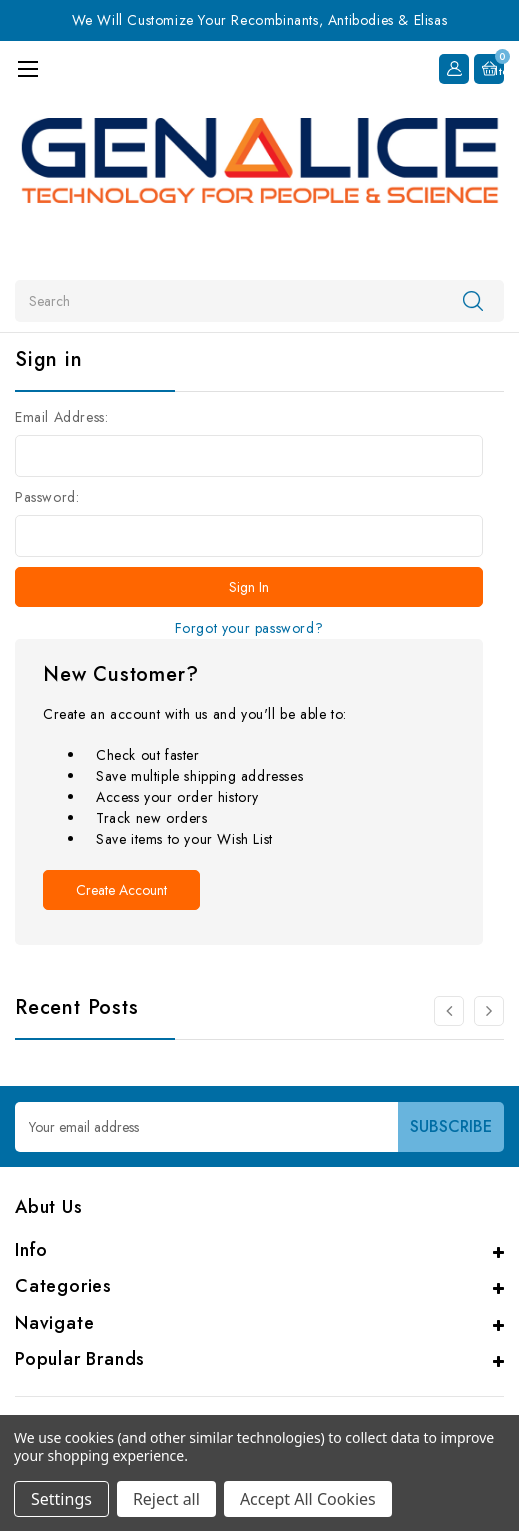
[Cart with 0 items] (489, 69)
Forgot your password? (249, 628)
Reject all (166, 1499)
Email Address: (61, 417)
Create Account (121, 890)
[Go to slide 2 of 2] (449, 1011)
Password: (47, 497)
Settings (61, 1499)
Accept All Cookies (308, 1499)
